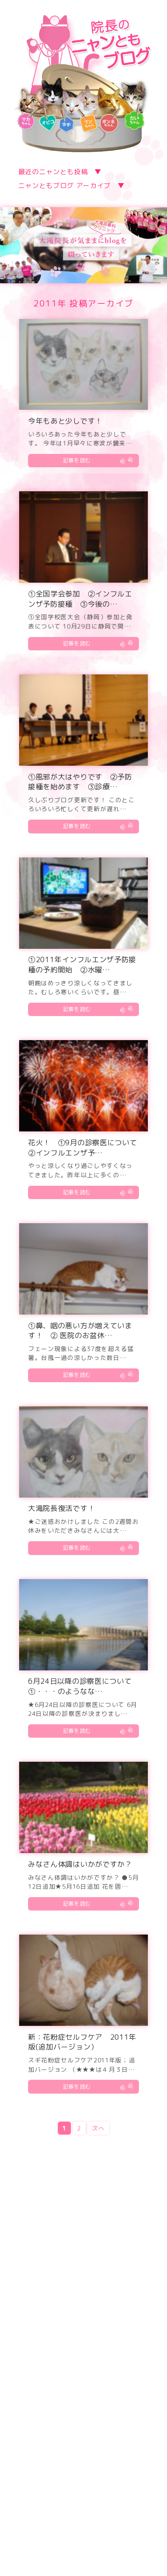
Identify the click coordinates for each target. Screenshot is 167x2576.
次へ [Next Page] (98, 2128)
